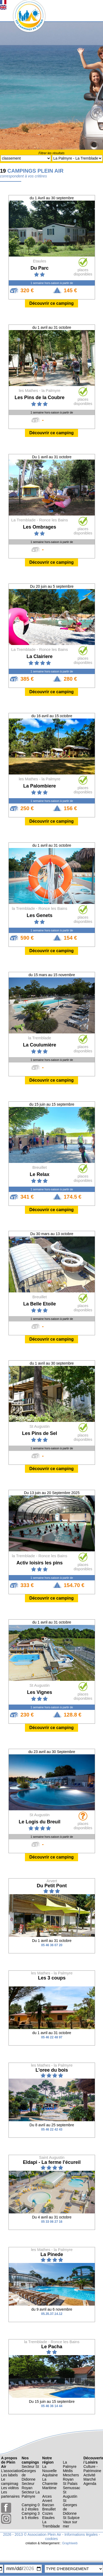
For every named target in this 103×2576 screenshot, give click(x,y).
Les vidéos (10, 2488)
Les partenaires (10, 2494)
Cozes (47, 2513)
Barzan (48, 2505)
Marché (89, 2479)
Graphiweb (70, 2543)
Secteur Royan (28, 2485)
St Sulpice (71, 2518)
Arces (47, 2496)
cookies (51, 2539)
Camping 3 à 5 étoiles (31, 2515)
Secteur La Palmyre (31, 2494)
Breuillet (49, 2509)
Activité (89, 2475)
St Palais (70, 2483)
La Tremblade (51, 2524)
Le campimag (9, 2481)
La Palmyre (69, 2464)
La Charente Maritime (50, 2483)
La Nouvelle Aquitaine (50, 2470)
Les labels (9, 2475)
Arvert (47, 2500)
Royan (68, 2479)
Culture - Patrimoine (92, 2468)
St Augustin (70, 2494)
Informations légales (81, 2534)
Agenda (89, 2483)
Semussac (71, 2488)
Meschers (71, 2475)
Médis (68, 2471)
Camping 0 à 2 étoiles (31, 2507)
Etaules (48, 2518)
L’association (11, 2471)
